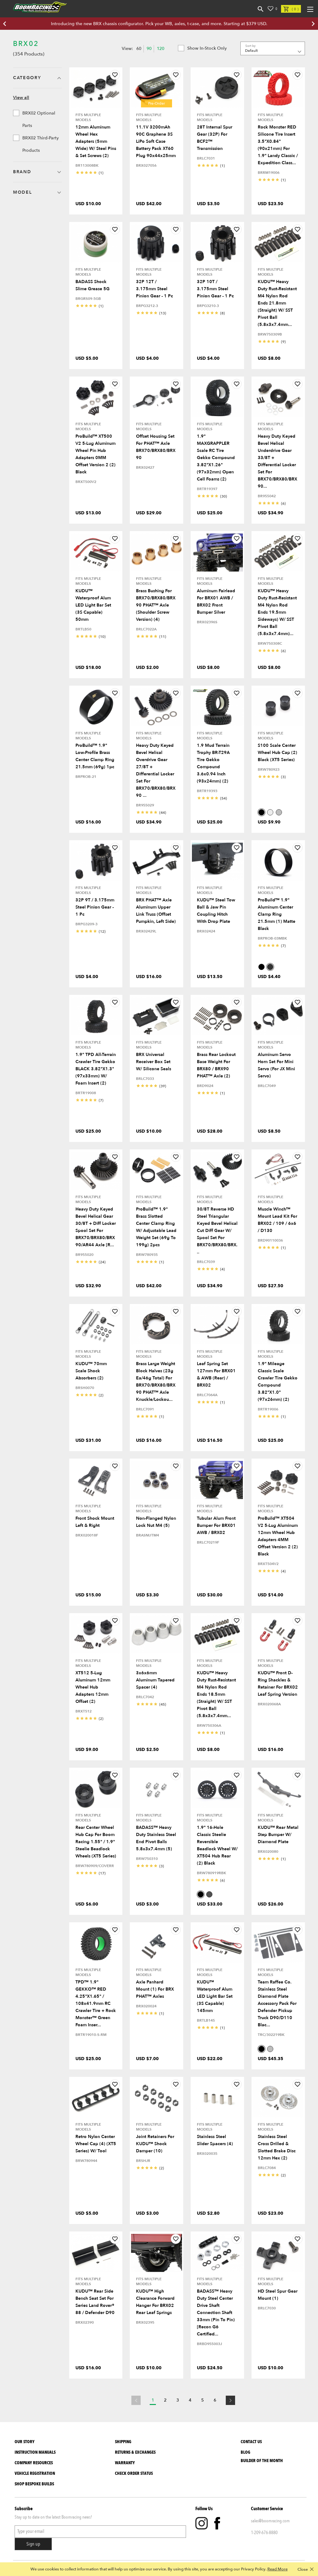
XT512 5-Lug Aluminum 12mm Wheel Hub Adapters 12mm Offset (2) (92, 1687)
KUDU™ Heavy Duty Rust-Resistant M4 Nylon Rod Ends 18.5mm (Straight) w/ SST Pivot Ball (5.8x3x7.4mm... (216, 1694)
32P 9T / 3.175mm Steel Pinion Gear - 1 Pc (94, 907)
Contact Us (251, 2442)
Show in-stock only (202, 48)
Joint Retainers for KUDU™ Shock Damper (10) (155, 2144)
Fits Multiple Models (88, 117)
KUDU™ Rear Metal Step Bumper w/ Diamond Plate (278, 1835)
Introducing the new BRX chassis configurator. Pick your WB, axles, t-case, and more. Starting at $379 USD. (159, 24)
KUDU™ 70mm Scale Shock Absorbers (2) (91, 1371)
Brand (22, 172)
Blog (245, 2452)
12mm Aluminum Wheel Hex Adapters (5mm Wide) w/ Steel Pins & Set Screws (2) (95, 141)
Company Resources (34, 2463)
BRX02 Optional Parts (34, 119)
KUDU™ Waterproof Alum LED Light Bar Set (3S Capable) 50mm (93, 605)
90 (149, 49)
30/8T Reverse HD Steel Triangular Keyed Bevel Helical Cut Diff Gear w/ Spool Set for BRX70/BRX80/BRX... (217, 1230)
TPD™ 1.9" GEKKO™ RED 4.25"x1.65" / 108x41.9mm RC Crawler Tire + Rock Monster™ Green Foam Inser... (95, 2003)
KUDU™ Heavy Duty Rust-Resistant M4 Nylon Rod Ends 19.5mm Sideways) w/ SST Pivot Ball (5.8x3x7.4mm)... (277, 612)
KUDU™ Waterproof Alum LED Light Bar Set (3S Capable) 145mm (215, 1996)
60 (138, 49)
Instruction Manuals (35, 2452)
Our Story (24, 2442)
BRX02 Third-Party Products (36, 144)
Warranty (125, 2463)
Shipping (123, 2442)
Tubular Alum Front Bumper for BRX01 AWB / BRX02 (216, 1525)
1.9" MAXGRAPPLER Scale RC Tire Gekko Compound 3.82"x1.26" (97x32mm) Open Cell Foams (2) (216, 457)
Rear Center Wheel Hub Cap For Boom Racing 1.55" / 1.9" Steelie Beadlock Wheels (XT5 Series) (95, 1842)
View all (21, 98)
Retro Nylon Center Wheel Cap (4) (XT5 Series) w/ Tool (95, 2144)
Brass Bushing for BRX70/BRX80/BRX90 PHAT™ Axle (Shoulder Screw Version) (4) (155, 605)
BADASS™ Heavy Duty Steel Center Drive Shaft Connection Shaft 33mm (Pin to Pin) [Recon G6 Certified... (216, 2312)
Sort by (250, 46)
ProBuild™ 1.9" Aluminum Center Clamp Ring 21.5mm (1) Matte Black (276, 914)
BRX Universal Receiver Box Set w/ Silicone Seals (153, 1062)
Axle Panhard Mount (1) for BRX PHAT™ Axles (155, 1989)
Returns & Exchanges (135, 2452)
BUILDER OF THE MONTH (262, 2461)
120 (160, 49)
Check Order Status (134, 2473)
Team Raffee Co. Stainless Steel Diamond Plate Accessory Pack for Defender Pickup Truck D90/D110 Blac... (277, 2003)
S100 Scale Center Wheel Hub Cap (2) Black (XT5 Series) (277, 752)
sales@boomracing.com (270, 2521)
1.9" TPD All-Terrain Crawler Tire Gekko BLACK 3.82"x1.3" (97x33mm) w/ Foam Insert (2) (95, 1069)
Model (22, 192)
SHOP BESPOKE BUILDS (34, 2484)
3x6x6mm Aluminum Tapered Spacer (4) (155, 1680)
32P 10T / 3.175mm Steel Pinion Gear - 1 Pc (215, 289)
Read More (277, 2569)
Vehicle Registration (35, 2473)
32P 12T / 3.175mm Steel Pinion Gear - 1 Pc (154, 289)
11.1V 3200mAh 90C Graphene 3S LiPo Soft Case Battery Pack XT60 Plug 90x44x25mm (156, 141)
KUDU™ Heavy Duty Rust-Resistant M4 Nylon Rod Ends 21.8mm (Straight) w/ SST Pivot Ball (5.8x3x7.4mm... (277, 303)
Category (27, 78)
